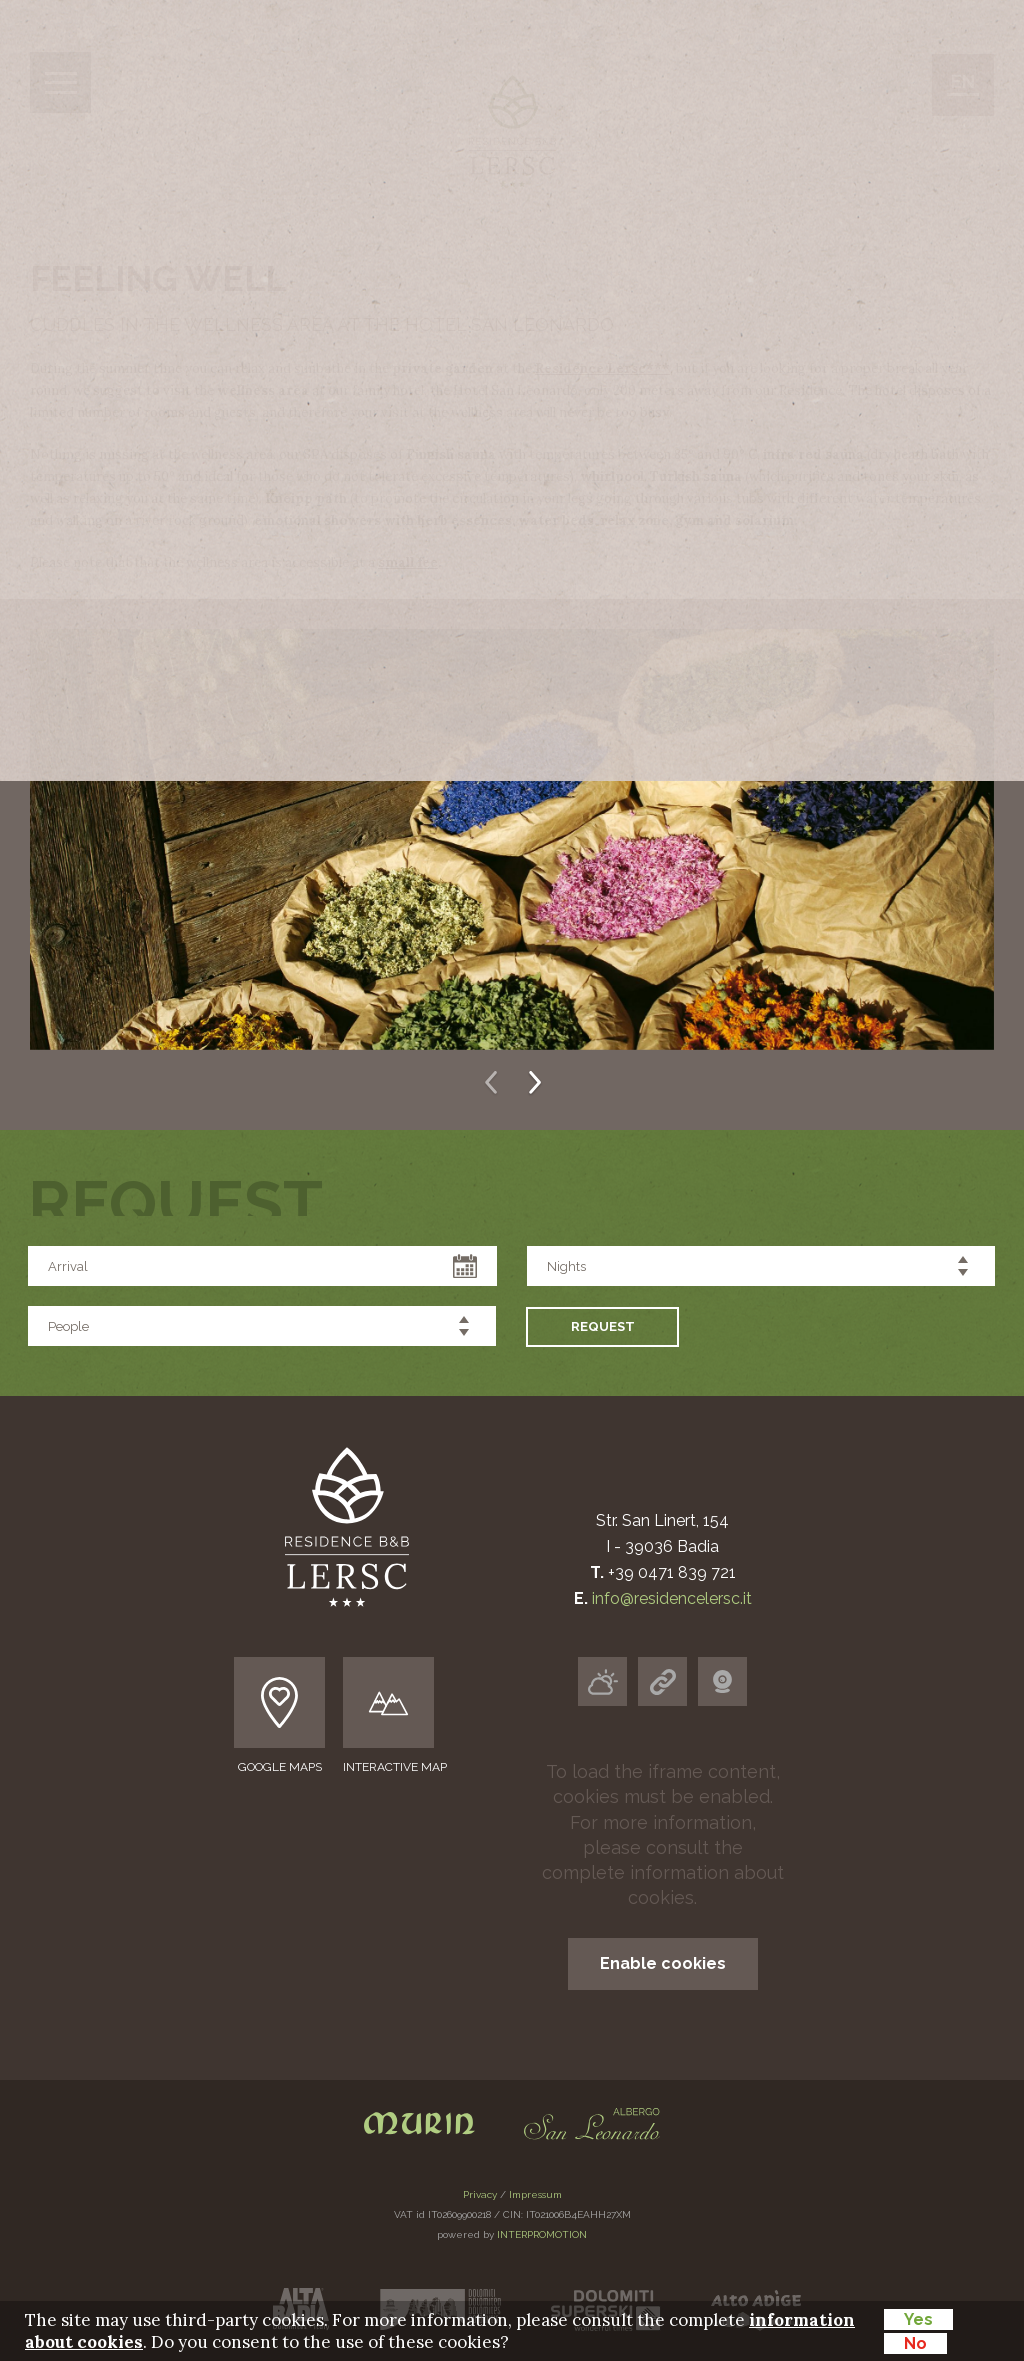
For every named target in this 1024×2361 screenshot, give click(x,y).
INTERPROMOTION (542, 2234)
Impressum (535, 2194)
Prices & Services (420, 597)
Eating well (426, 392)
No (915, 2343)
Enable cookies (663, 1963)
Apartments (426, 337)
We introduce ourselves (539, 282)
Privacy (480, 2194)
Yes (918, 2319)
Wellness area (451, 447)
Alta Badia (409, 502)
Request (368, 642)
